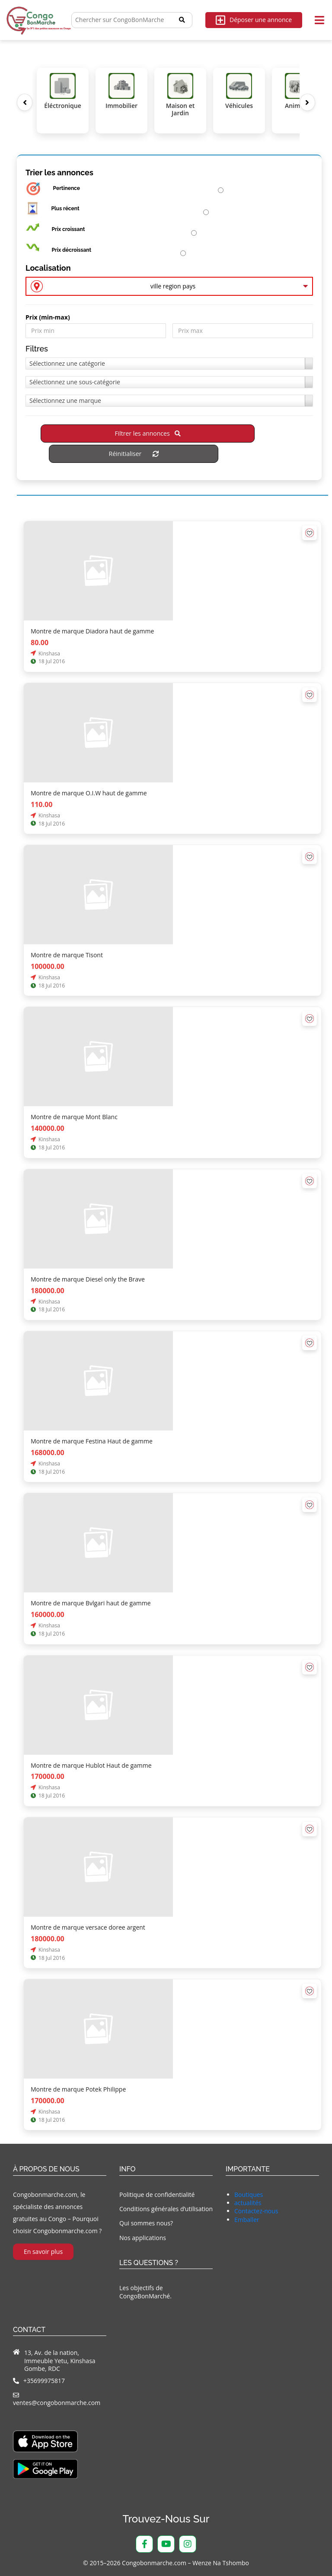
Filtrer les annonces (147, 433)
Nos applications (142, 2238)
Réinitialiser (134, 453)
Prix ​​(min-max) (48, 317)
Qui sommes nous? (146, 2223)
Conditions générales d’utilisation (166, 2209)
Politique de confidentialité (157, 2194)
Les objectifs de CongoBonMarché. (145, 2292)
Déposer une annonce (254, 20)
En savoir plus (43, 2251)
